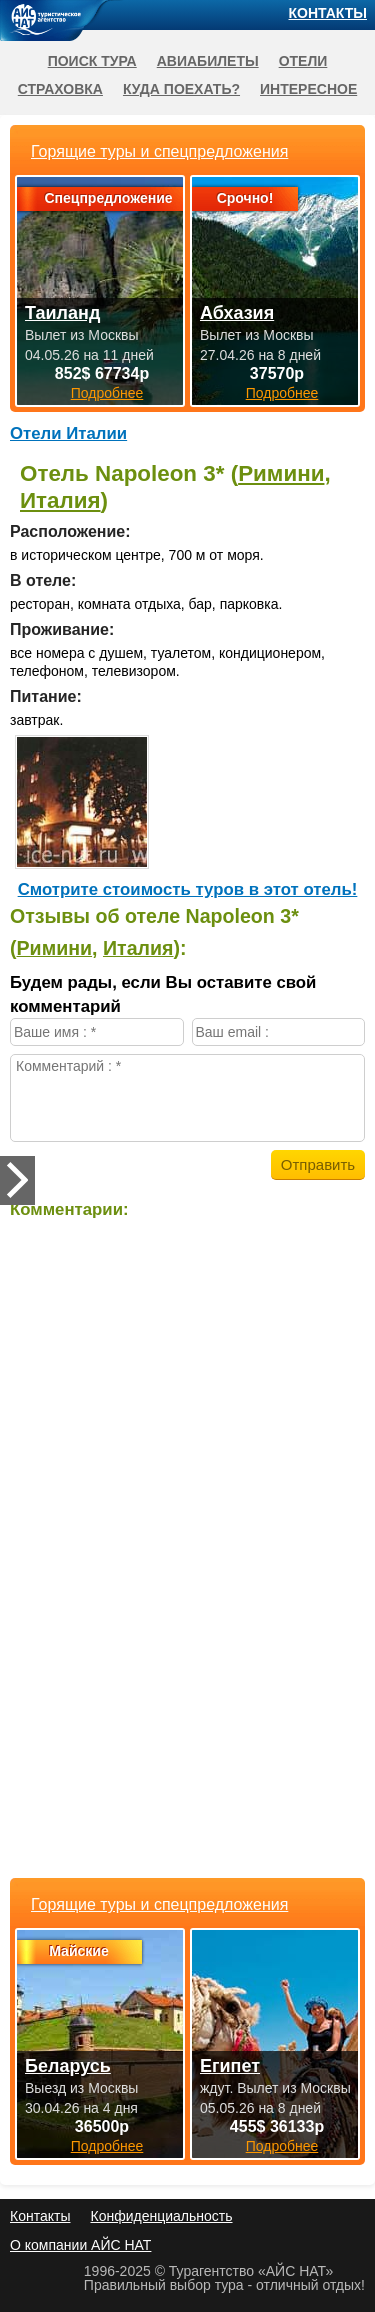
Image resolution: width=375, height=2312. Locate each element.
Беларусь (68, 2066)
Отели (303, 61)
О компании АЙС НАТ (80, 2245)
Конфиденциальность (161, 2216)
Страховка (60, 89)
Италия (60, 500)
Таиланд (62, 313)
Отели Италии (68, 433)
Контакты (328, 13)
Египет (230, 2066)
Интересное (308, 89)
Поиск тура (92, 61)
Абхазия (237, 313)
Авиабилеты (208, 61)
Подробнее (107, 2146)
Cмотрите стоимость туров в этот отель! (188, 889)
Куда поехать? (181, 89)
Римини (281, 473)
